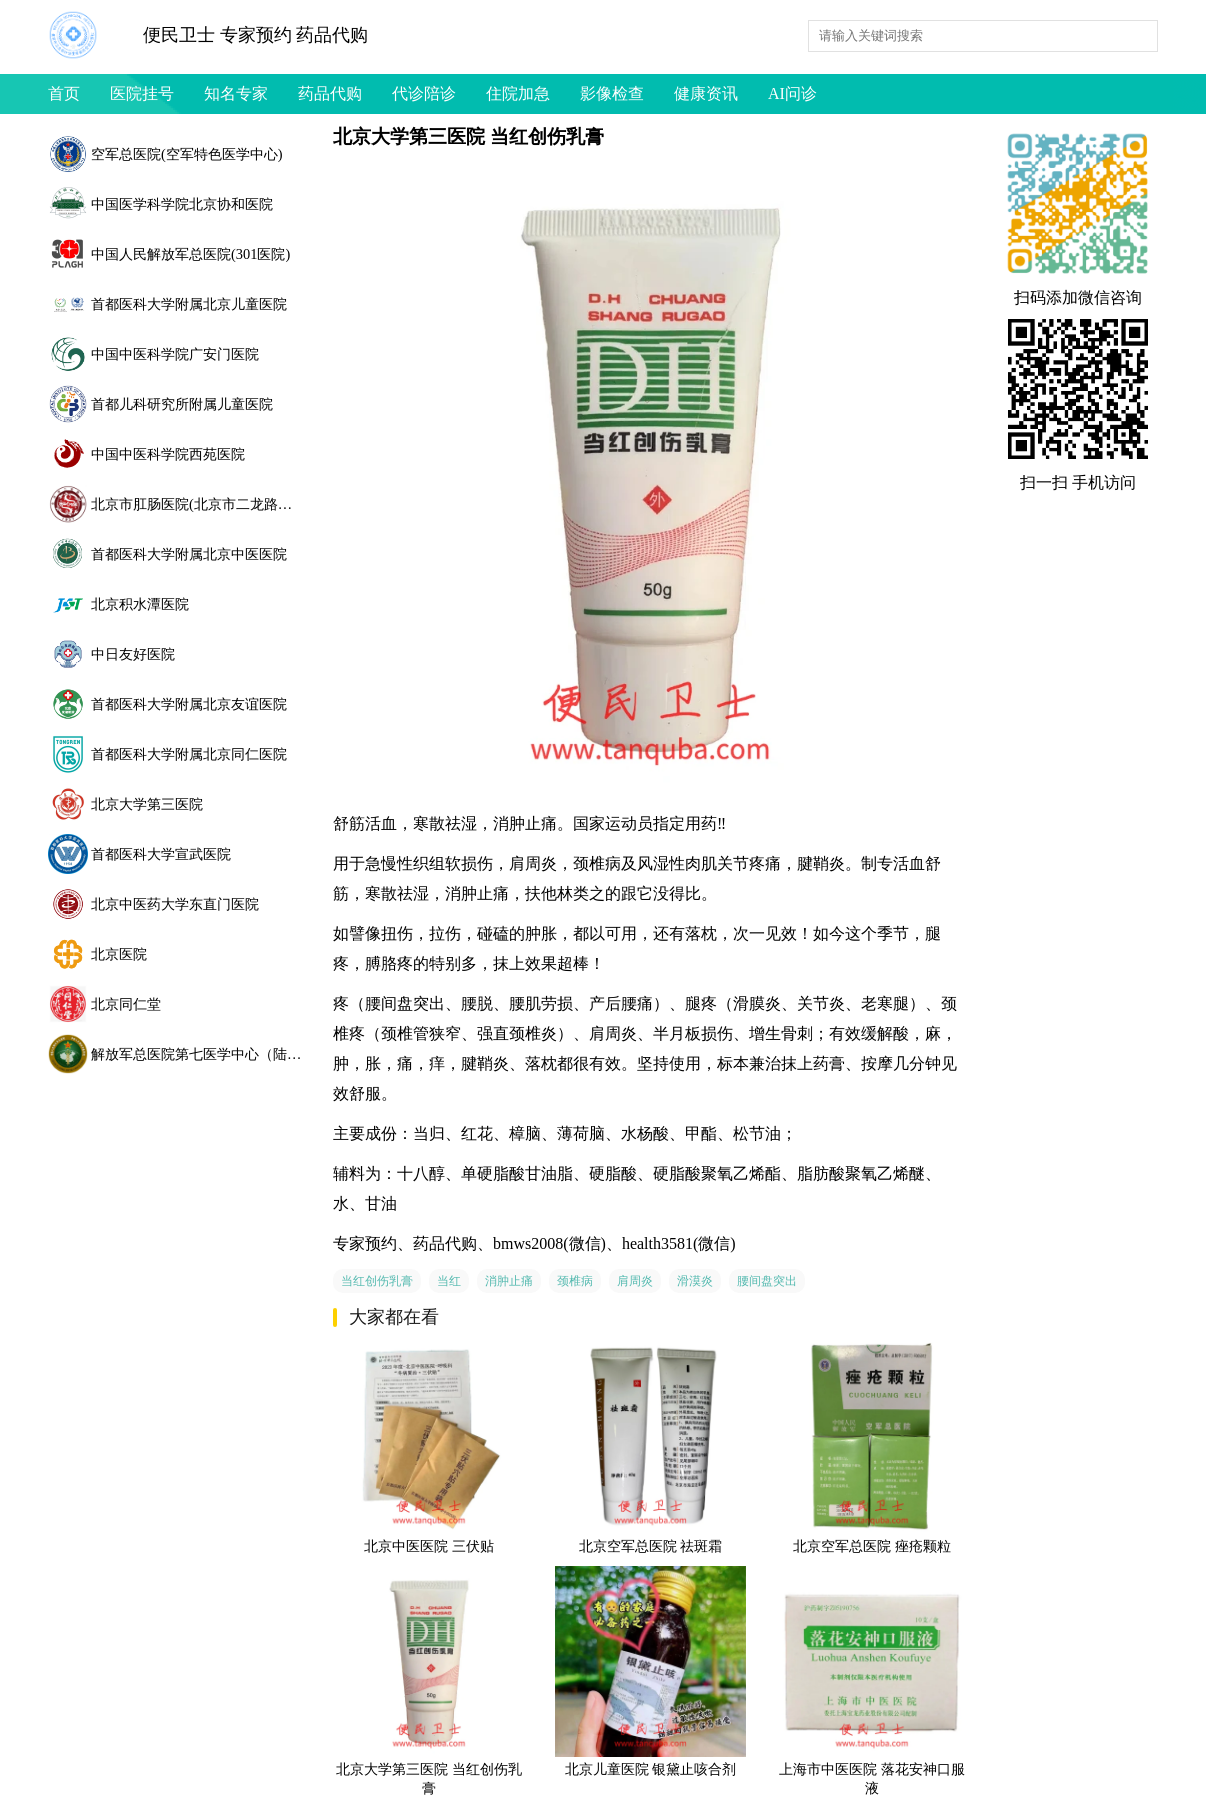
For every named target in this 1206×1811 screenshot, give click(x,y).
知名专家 (236, 93)
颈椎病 (575, 1281)
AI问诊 (792, 93)
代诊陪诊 (424, 93)
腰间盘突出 (767, 1281)
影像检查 (612, 93)
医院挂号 (142, 93)
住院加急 (518, 93)
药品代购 (330, 93)
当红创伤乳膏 (377, 1281)
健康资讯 (706, 93)
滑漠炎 (695, 1281)
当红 (449, 1281)
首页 (64, 93)
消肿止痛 (509, 1281)
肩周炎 (635, 1281)
